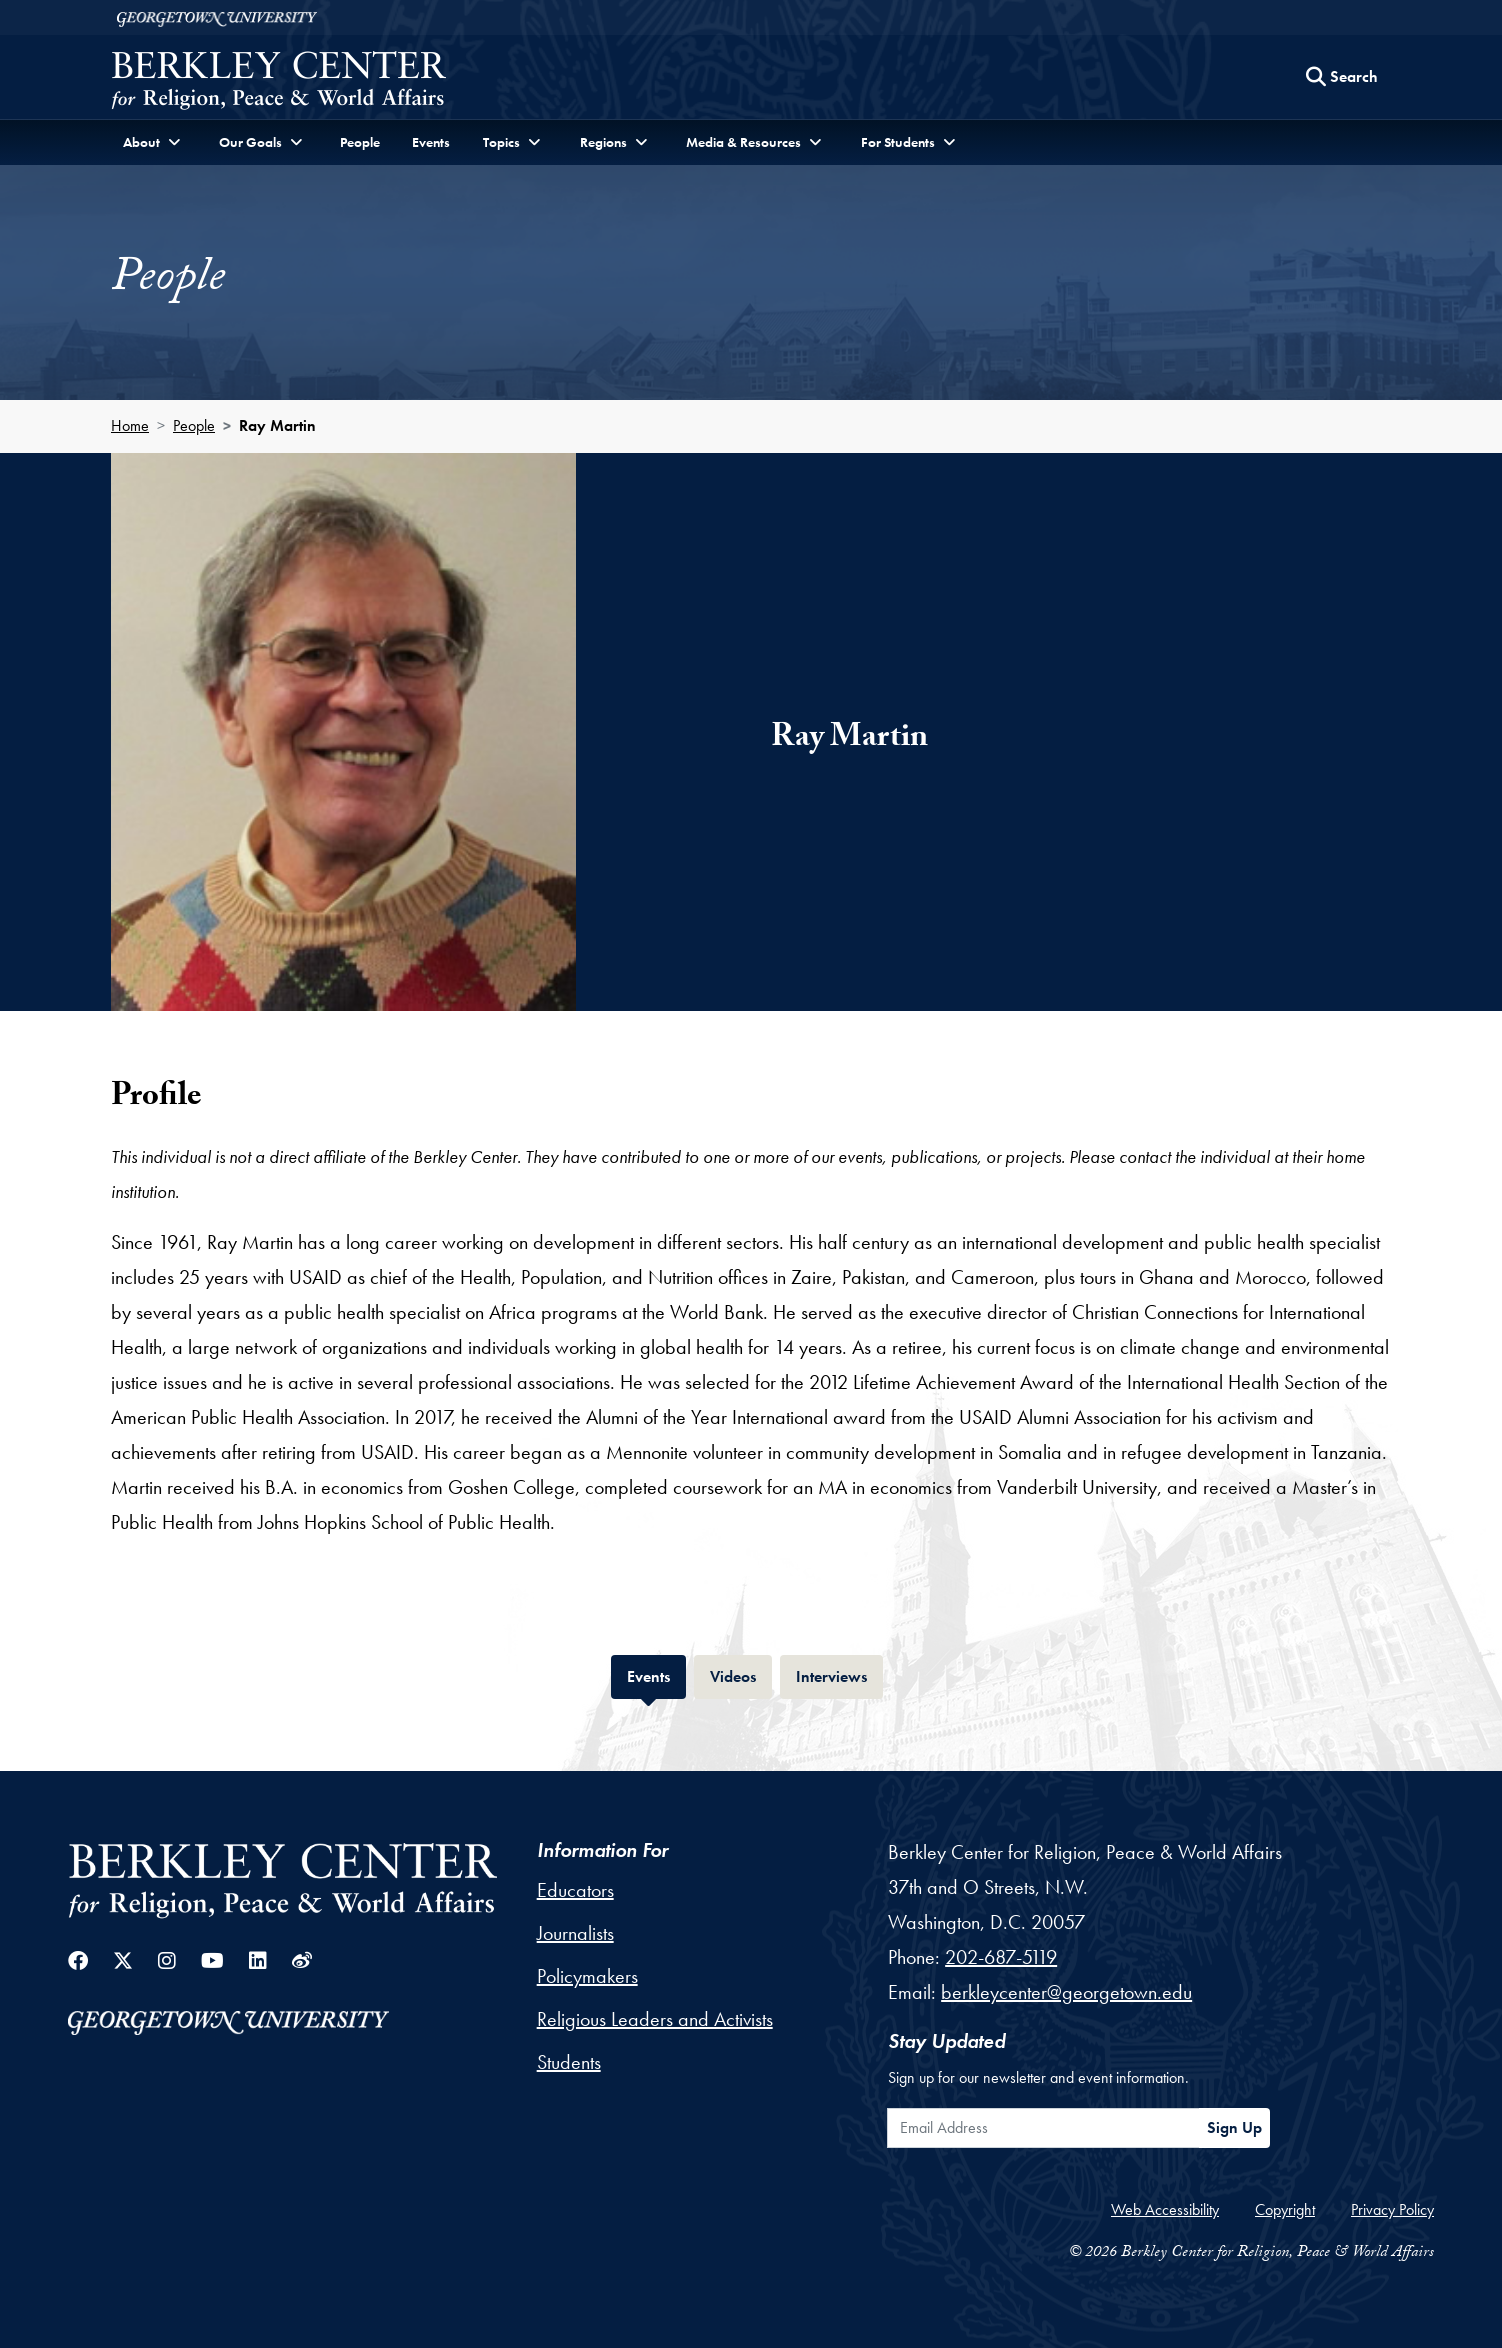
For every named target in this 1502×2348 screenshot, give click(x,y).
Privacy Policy (1392, 2209)
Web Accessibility (1165, 2209)
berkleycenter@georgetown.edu (1066, 1992)
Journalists (575, 1933)
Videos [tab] (741, 1674)
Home (130, 425)
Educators (575, 1890)
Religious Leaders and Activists (655, 2019)
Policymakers (587, 1976)
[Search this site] (1342, 77)
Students (569, 2062)
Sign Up (1234, 2127)
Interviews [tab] (839, 1674)
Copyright (1285, 2209)
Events (431, 142)
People (360, 142)
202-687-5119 (1001, 1957)
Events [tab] (656, 1674)
